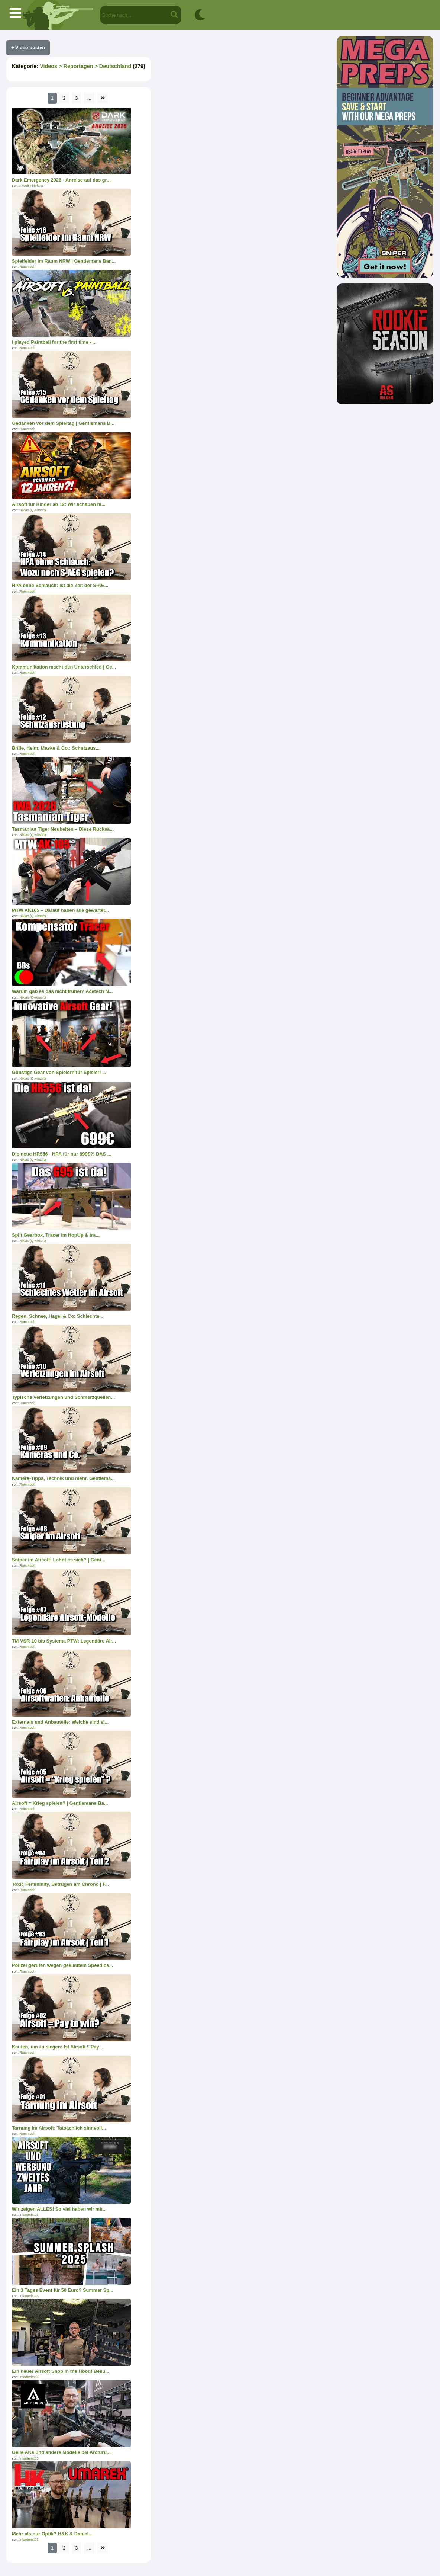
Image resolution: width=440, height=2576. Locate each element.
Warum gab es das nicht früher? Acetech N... (62, 991)
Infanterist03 (28, 2215)
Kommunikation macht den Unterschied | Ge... (64, 667)
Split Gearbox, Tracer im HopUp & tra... (56, 1235)
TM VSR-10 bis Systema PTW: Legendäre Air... (64, 1641)
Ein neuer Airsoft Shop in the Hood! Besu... (60, 2371)
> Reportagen (75, 66)
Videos (48, 66)
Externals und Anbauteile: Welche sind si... (60, 1722)
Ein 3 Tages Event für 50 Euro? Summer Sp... (62, 2290)
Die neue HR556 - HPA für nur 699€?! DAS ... (61, 1154)
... (89, 98)
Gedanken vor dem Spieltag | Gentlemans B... (63, 423)
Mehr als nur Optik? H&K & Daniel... (52, 2534)
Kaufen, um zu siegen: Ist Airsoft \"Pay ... (58, 2047)
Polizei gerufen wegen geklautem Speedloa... (62, 1965)
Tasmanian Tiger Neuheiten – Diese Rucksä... (63, 829)
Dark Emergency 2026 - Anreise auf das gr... (61, 180)
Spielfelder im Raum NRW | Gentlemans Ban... (64, 261)
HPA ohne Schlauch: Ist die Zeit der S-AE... (60, 585)
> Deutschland (112, 66)
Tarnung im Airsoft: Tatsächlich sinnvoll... (59, 2128)
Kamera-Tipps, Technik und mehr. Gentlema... (63, 1478)
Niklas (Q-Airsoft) (32, 510)
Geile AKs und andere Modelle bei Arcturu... (61, 2452)
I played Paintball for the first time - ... (54, 342)
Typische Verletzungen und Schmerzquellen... (63, 1397)
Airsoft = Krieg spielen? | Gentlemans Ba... (60, 1803)
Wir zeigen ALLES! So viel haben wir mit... (59, 2209)
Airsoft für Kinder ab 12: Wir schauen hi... (59, 504)
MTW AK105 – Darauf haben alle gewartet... (60, 910)
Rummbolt (27, 267)
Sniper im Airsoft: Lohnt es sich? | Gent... (58, 1560)
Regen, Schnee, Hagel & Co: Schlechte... (57, 1316)
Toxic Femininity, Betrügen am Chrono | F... (60, 1884)
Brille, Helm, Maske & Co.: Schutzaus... (56, 748)
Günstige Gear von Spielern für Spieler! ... (59, 1072)
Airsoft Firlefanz (31, 186)
